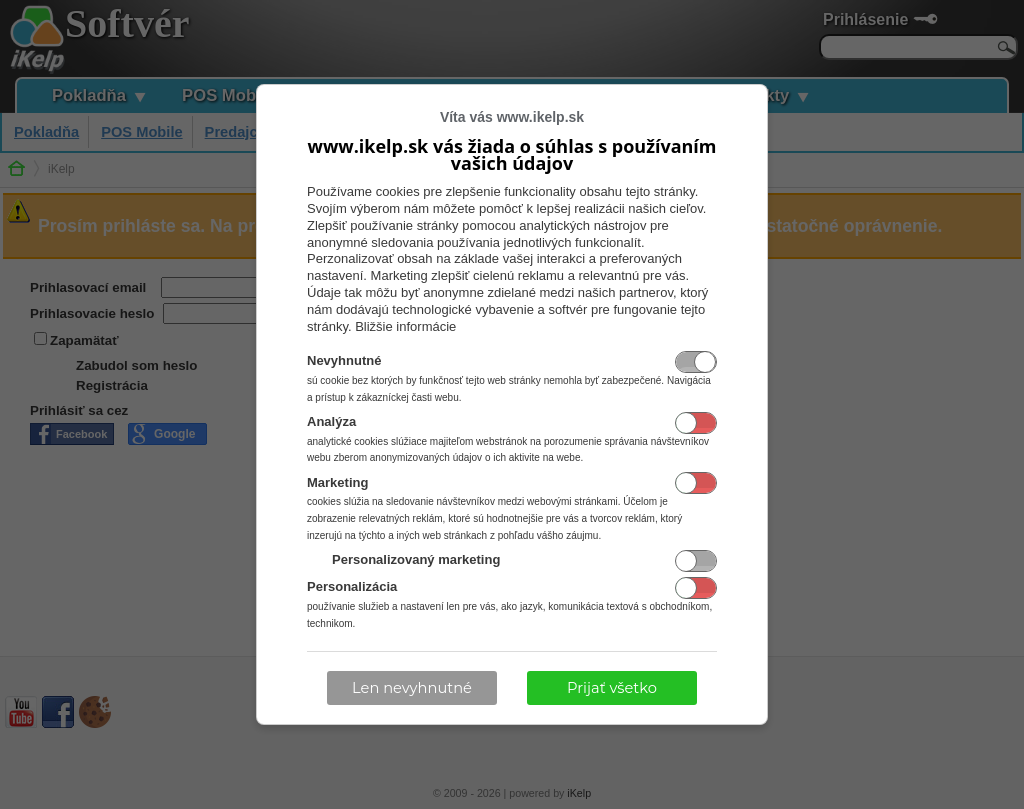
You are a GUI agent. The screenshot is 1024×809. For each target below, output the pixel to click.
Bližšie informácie (405, 326)
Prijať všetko (612, 688)
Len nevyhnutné (412, 688)
